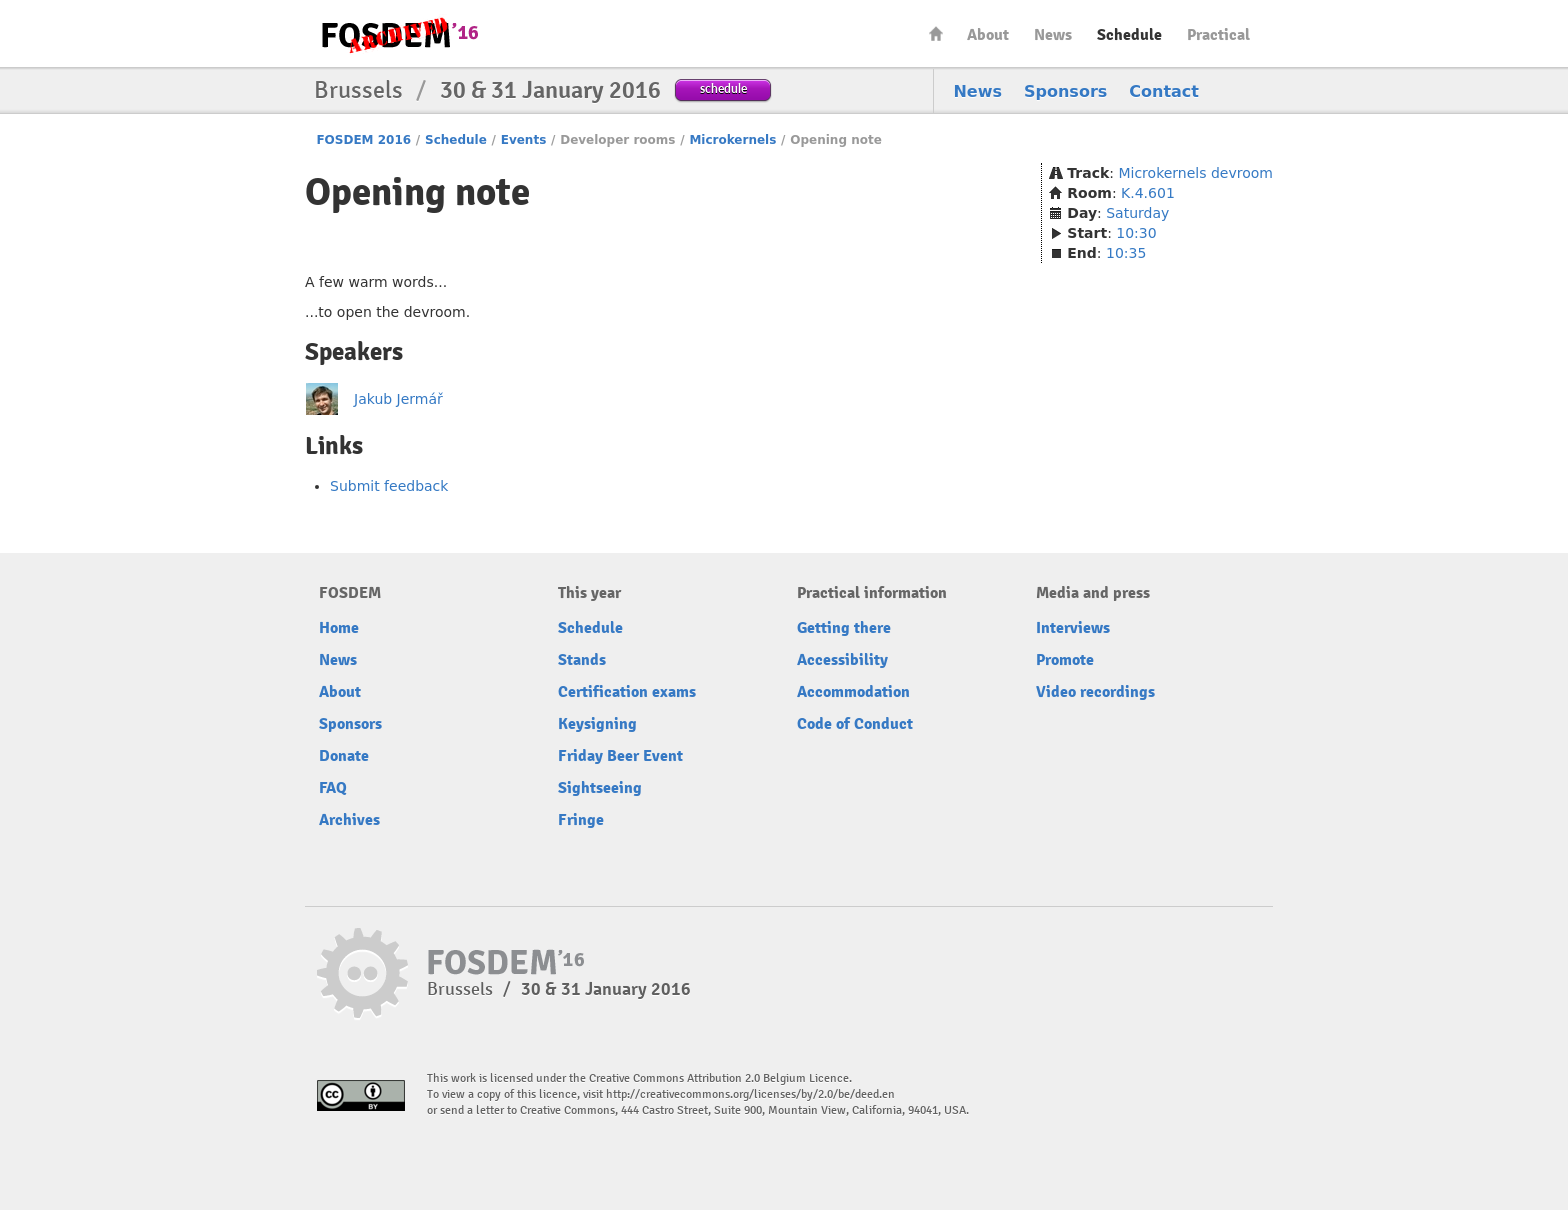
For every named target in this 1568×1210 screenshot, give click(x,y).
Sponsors (1065, 91)
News (1053, 35)
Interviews (1073, 628)
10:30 (1136, 233)
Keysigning (597, 724)
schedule (723, 88)
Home (936, 33)
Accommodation (853, 692)
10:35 (1126, 253)
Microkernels (732, 140)
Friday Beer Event (620, 756)
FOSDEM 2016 (363, 140)
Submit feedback (389, 486)
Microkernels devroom (1195, 173)
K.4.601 (1148, 193)
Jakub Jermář (398, 399)
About (988, 35)
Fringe (581, 820)
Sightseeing (600, 788)
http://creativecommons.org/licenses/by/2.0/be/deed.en (750, 1094)
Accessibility (842, 660)
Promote (1065, 660)
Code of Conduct (855, 724)
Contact (1164, 91)
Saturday (1137, 213)
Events (524, 140)
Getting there (844, 628)
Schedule (1129, 35)
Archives (349, 820)
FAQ (333, 788)
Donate (344, 756)
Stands (582, 660)
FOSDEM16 (399, 34)
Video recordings (1095, 692)
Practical (1218, 35)
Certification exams (627, 692)
